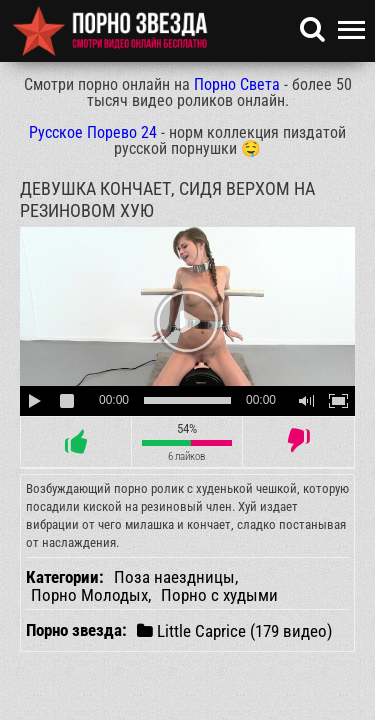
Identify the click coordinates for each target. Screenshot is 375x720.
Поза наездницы (174, 577)
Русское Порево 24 (93, 132)
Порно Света (237, 84)
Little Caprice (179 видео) (234, 630)
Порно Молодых (89, 595)
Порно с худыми (219, 595)
